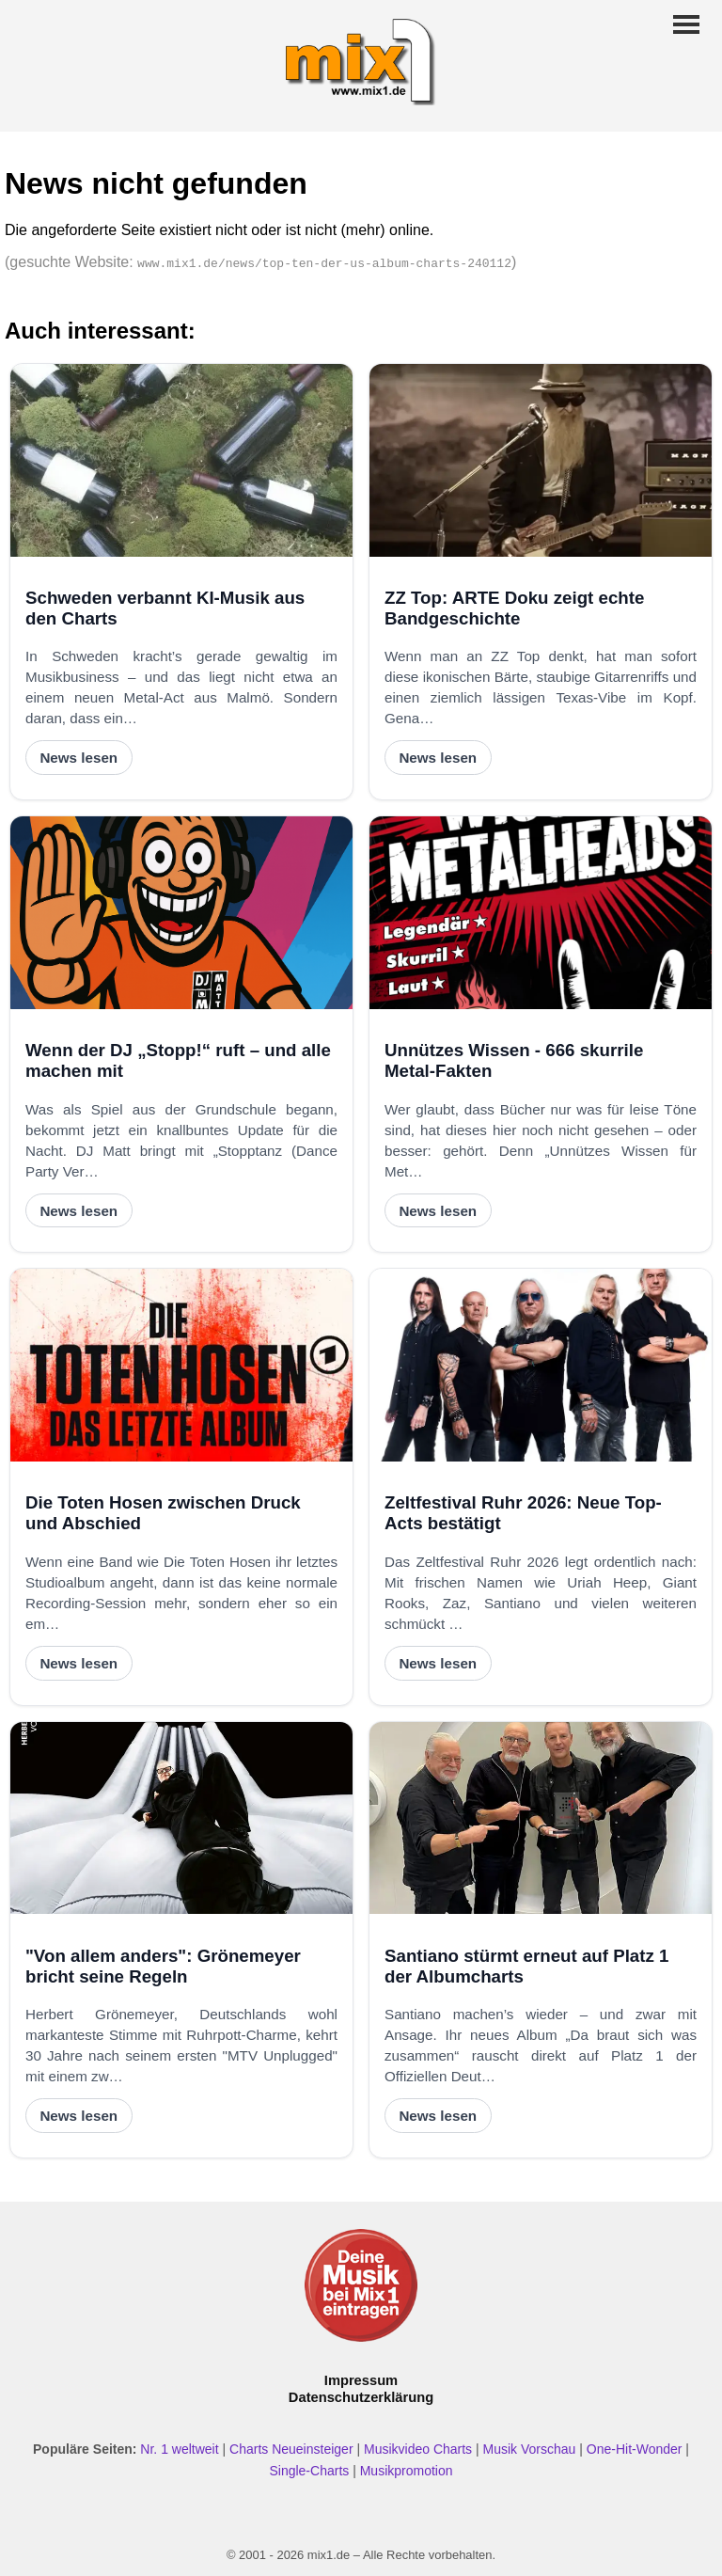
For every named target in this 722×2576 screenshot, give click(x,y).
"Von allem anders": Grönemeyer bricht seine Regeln (163, 1966)
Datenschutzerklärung (361, 2397)
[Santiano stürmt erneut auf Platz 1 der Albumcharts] (540, 1818)
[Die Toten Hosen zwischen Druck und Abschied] (181, 1365)
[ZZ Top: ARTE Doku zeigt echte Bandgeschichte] (540, 460)
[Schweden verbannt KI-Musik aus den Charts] (181, 460)
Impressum (361, 2380)
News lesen (78, 758)
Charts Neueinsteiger (291, 2449)
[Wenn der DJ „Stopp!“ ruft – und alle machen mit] (181, 912)
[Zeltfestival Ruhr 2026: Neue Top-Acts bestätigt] (540, 1365)
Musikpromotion (406, 2470)
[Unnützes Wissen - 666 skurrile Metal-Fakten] (540, 912)
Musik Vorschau (529, 2449)
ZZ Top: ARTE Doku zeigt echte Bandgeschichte (514, 608)
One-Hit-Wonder (635, 2449)
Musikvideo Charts (418, 2449)
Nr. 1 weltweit (179, 2449)
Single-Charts (309, 2470)
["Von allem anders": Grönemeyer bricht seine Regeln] (181, 1818)
